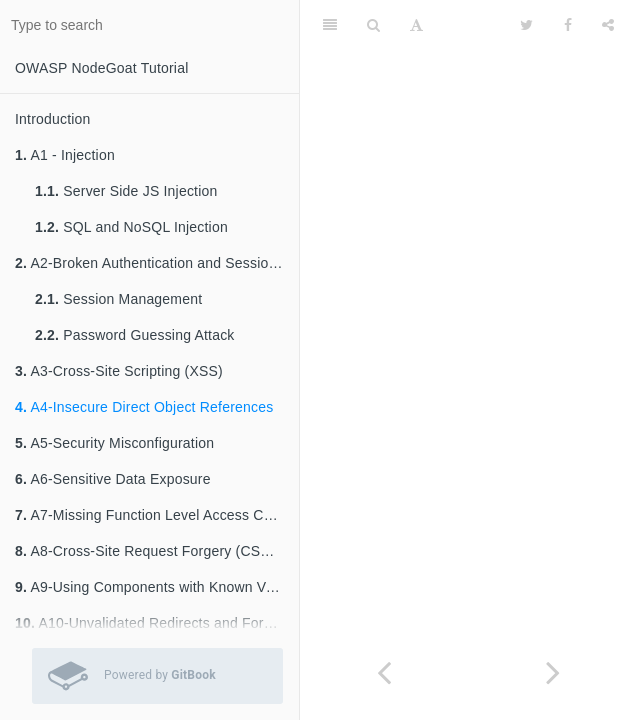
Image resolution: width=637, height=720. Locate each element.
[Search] (373, 25)
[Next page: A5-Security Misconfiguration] (553, 672)
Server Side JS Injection (126, 191)
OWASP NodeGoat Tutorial (101, 68)
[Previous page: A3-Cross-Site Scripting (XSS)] (384, 672)
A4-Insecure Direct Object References (144, 407)
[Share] (608, 25)
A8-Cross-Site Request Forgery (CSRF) (149, 551)
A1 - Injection (65, 155)
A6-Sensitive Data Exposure (113, 479)
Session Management (118, 299)
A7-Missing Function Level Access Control (157, 515)
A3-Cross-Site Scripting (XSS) (119, 371)
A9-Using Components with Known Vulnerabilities (157, 587)
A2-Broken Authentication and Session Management (157, 263)
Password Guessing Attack (135, 335)
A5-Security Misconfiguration (114, 443)
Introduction (53, 119)
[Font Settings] (416, 25)
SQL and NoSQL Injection (131, 227)
